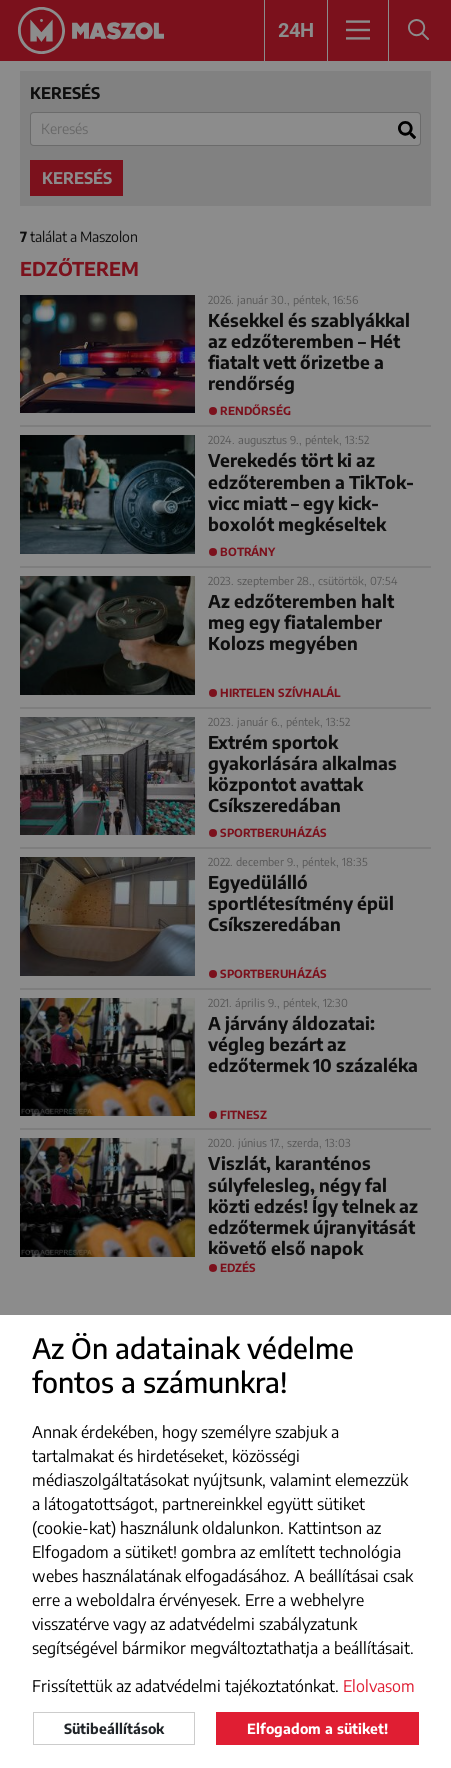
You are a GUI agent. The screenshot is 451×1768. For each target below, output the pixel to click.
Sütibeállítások (114, 1728)
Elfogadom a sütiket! (317, 1728)
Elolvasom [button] (379, 1686)
